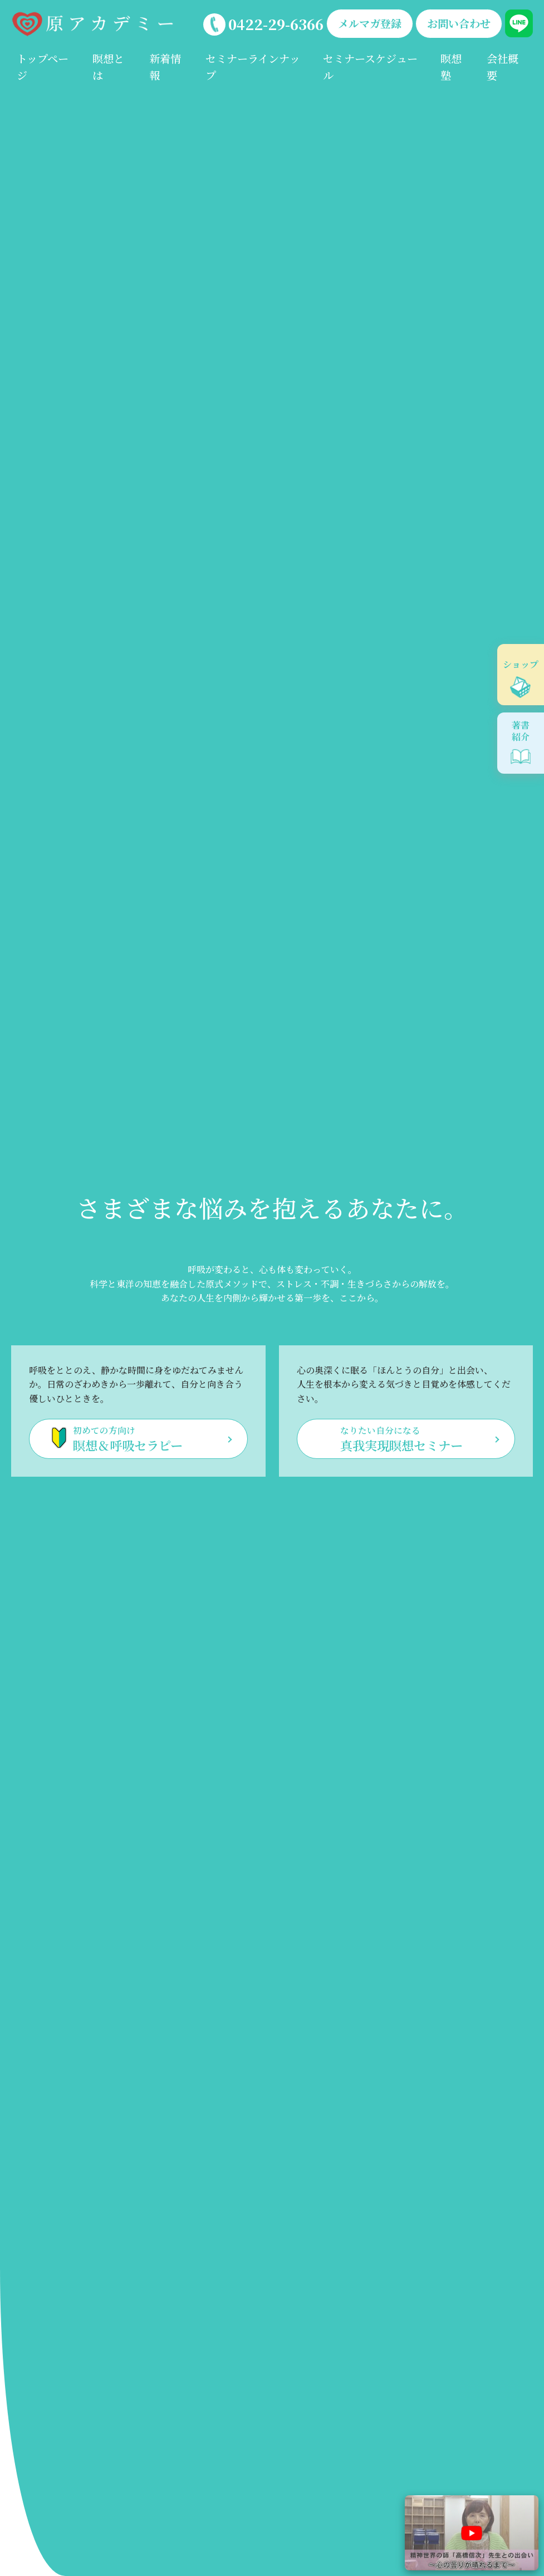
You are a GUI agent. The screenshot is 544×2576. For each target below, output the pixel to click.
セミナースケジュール (370, 67)
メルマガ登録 (369, 23)
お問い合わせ (459, 23)
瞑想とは (108, 67)
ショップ (520, 664)
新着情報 (165, 67)
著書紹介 (521, 731)
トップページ (42, 67)
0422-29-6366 (276, 24)
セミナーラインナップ (252, 67)
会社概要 (502, 67)
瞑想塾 (451, 67)
